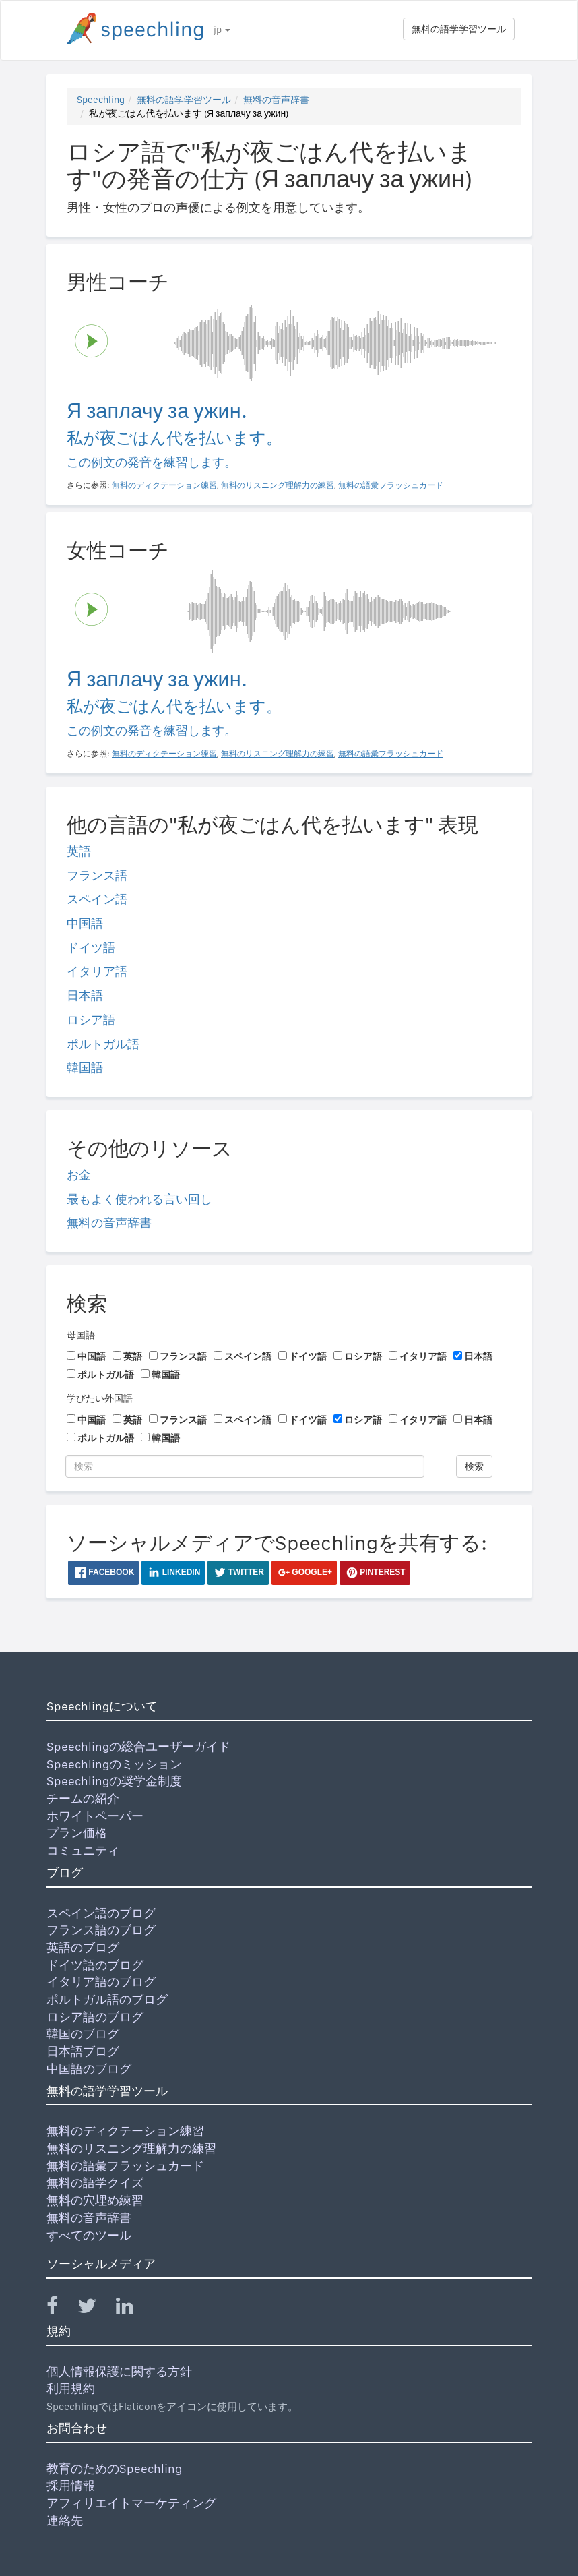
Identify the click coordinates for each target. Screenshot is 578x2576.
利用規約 (70, 2388)
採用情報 (70, 2485)
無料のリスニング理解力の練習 (131, 2148)
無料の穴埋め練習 (94, 2200)
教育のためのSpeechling (114, 2468)
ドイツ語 (91, 947)
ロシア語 (91, 1020)
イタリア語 (97, 971)
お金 (79, 1175)
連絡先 (64, 2520)
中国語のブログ (88, 2069)
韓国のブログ (82, 2034)
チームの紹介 (82, 1798)
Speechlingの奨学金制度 (114, 1781)
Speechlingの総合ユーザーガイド (138, 1746)
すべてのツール (88, 2235)
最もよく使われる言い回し (139, 1199)
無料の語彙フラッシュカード (125, 2166)
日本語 (85, 995)
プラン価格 (76, 1833)
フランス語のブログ (101, 1930)
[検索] (244, 1466)
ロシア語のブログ (94, 2017)
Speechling (101, 99)
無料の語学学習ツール (459, 29)
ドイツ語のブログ (94, 1965)
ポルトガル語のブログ (107, 1999)
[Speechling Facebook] (60, 2309)
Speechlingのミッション (114, 1764)
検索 (474, 1466)
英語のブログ (82, 1947)
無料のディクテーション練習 (125, 2131)
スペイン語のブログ (101, 1913)
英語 (79, 851)
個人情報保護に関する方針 (119, 2371)
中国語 (85, 923)
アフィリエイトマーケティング (131, 2503)
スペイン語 (97, 899)
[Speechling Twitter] (95, 2309)
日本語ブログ (82, 2051)
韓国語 (85, 1067)
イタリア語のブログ (101, 1982)
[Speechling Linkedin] (133, 2309)
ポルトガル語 (103, 1044)
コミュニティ (82, 1850)
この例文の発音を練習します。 (151, 462)
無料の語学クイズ (94, 2183)
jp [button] (222, 29)
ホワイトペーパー (94, 1816)
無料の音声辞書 (276, 99)
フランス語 (97, 875)
